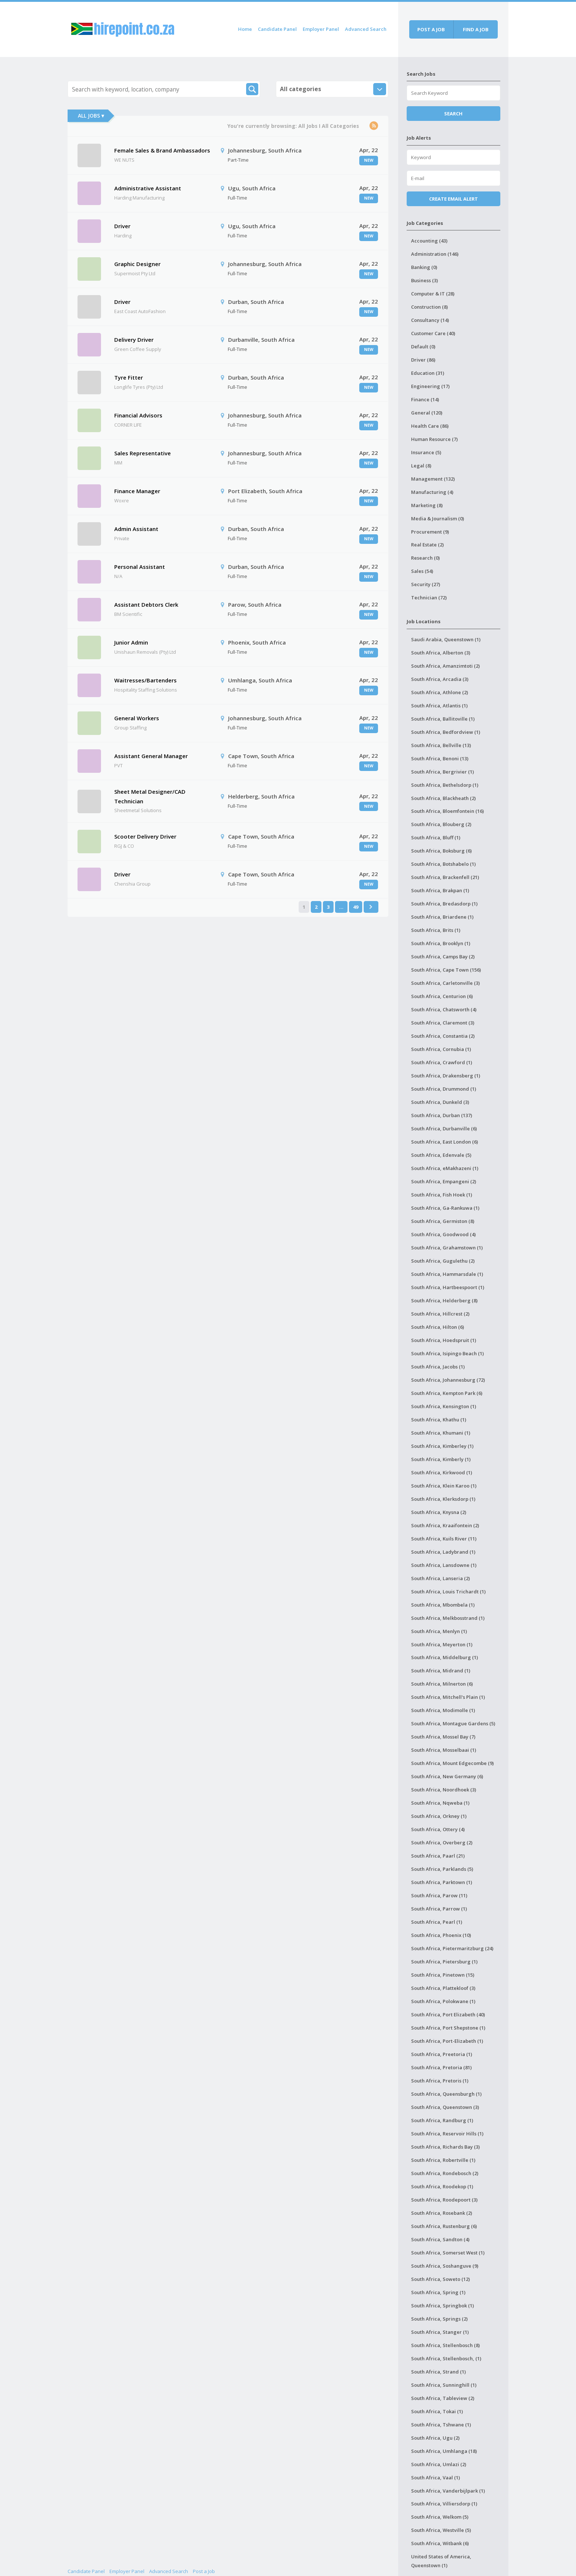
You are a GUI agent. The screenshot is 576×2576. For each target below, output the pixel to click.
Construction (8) (429, 307)
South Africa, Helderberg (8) (444, 1300)
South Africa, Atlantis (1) (439, 705)
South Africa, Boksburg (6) (441, 850)
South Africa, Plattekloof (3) (443, 1988)
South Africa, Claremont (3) (442, 1022)
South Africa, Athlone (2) (439, 692)
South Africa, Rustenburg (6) (444, 2226)
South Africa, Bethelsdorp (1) (444, 785)
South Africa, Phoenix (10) (441, 1935)
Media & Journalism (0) (437, 518)
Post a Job (204, 2571)
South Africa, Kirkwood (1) (441, 1472)
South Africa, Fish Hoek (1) (441, 1194)
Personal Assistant (139, 566)
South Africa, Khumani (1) (440, 1432)
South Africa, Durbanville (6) (444, 1128)
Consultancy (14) (430, 320)
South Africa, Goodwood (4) (443, 1234)
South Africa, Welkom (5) (439, 2517)
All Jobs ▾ (91, 115)
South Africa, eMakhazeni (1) (444, 1168)
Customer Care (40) (433, 333)
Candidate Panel (277, 29)
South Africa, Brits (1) (435, 930)
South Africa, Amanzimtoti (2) (445, 666)
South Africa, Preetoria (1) (441, 2054)
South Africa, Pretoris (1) (439, 2080)
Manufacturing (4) (432, 492)
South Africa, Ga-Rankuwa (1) (445, 1208)
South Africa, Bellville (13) (441, 745)
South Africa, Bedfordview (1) (445, 732)
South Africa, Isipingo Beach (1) (447, 1353)
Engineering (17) (430, 386)
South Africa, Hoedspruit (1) (443, 1340)
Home (245, 29)
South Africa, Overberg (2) (441, 1842)
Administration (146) (434, 254)
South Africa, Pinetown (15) (442, 1975)
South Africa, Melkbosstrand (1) (448, 1618)
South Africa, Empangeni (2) (443, 1181)
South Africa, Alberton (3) (440, 652)
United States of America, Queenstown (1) (441, 2561)
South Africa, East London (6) (444, 1141)
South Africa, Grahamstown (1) (447, 1247)
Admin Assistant (136, 528)
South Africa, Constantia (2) (443, 1036)
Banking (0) (424, 267)
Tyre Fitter (128, 377)
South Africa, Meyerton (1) (441, 1644)
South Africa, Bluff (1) (435, 837)
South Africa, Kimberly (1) (441, 1459)
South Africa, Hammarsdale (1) (447, 1274)
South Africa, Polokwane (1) (443, 2001)
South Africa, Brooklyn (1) (440, 943)
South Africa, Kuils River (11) (443, 1538)
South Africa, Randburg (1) (442, 2120)
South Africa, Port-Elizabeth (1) (447, 2041)
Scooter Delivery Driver (145, 836)
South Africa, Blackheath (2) (443, 798)
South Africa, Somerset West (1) (448, 2252)
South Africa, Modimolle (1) (443, 1710)
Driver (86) (423, 359)
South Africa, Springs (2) (439, 2318)
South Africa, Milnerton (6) (442, 1683)
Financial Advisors (138, 415)
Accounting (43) (429, 240)
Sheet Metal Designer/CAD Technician (150, 796)
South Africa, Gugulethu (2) (443, 1260)
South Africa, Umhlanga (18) (444, 2451)
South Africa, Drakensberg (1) (445, 1075)
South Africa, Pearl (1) (436, 1922)
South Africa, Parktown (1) (441, 1882)
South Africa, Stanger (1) (440, 2332)
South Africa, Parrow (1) (439, 1908)
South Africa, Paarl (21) (438, 1855)
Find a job (476, 29)
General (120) (426, 412)
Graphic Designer (137, 264)
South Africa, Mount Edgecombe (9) (452, 1763)
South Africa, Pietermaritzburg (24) (452, 1948)
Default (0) (423, 346)
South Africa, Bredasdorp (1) (444, 903)
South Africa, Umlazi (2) (438, 2464)
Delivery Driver (134, 339)
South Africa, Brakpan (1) (440, 890)
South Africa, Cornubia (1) (441, 1049)
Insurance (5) (426, 452)
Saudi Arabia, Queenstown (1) (445, 639)
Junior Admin (131, 642)
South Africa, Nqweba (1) (440, 1803)
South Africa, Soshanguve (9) (444, 2266)
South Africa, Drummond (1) (443, 1089)
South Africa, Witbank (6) (440, 2543)
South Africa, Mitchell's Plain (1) (448, 1697)
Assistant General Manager (151, 756)
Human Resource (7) (434, 439)
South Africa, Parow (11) (439, 1895)
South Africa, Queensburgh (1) (446, 2094)
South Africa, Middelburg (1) (444, 1657)
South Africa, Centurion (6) (442, 996)
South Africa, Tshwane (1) (441, 2424)
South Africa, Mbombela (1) (443, 1604)
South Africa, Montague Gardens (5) (453, 1723)
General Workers (136, 718)
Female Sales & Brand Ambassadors (162, 150)
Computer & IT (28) (432, 293)
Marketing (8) (427, 505)
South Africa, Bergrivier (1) (442, 771)
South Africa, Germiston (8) (442, 1221)
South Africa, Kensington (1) (443, 1406)
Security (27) (425, 584)
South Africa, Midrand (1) (440, 1670)
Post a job (431, 29)
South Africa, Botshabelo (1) (443, 864)
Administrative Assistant (147, 188)
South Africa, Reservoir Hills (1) (447, 2133)
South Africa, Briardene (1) (442, 917)
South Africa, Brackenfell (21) (445, 877)
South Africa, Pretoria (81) (441, 2067)
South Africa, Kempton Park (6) (446, 1393)
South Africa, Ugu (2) (435, 2438)
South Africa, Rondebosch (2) (444, 2173)
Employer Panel (321, 29)
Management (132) (433, 479)
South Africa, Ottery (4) (438, 1829)
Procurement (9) (430, 531)
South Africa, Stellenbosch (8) (445, 2345)
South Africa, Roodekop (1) (442, 2186)
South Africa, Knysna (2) (438, 1512)
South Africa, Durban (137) (441, 1115)
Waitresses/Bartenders (145, 680)
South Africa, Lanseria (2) (440, 1578)
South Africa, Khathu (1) (438, 1419)
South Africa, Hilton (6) (437, 1327)
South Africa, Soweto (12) (440, 2279)
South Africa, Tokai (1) (437, 2411)
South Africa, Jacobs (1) (438, 1366)
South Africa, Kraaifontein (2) (445, 1525)
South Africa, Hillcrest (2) (440, 1313)
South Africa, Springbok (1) (442, 2305)
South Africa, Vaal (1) (435, 2477)
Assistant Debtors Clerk (146, 604)
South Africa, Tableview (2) (442, 2398)
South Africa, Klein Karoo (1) (443, 1485)
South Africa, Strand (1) (438, 2371)
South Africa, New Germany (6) (447, 1776)
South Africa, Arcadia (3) (439, 679)
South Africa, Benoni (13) (439, 758)
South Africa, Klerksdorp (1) (443, 1499)
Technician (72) (429, 597)
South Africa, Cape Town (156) (446, 969)
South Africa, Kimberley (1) (442, 1446)
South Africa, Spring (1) (438, 2292)
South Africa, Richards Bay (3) (445, 2146)
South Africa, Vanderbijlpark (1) (448, 2490)
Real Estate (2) (427, 544)
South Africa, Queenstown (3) (445, 2107)
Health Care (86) (430, 426)
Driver (122, 226)
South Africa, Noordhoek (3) (443, 1789)
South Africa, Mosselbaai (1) (443, 1750)
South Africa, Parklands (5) (442, 1869)
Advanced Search (365, 29)
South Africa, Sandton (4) (440, 2239)
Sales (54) (422, 571)
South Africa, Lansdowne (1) (443, 1565)
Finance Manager (137, 491)
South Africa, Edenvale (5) (441, 1155)
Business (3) (424, 280)
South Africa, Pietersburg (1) (444, 1961)
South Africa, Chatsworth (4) (443, 1009)
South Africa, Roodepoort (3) (444, 2199)
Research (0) (425, 558)
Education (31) (427, 373)
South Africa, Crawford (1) (441, 1062)
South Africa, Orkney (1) (439, 1816)
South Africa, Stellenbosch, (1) (446, 2358)
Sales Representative (142, 453)
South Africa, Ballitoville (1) (443, 718)
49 (355, 907)
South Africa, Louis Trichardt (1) (448, 1591)
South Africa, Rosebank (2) (441, 2213)
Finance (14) (425, 399)
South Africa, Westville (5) (441, 2530)
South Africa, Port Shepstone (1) (448, 2027)
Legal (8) (421, 465)
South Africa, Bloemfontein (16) (447, 811)
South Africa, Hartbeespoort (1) (447, 1287)
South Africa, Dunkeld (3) (440, 1102)
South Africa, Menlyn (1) (439, 1631)
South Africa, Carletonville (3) (445, 983)
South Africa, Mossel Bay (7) (443, 1736)
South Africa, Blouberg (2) (441, 824)
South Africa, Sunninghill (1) (443, 2385)
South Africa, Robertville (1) (443, 2160)
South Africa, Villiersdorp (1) (444, 2503)
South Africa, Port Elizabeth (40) (448, 2014)
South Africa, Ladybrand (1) (443, 1552)
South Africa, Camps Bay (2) (443, 956)
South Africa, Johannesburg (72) (448, 1380)
